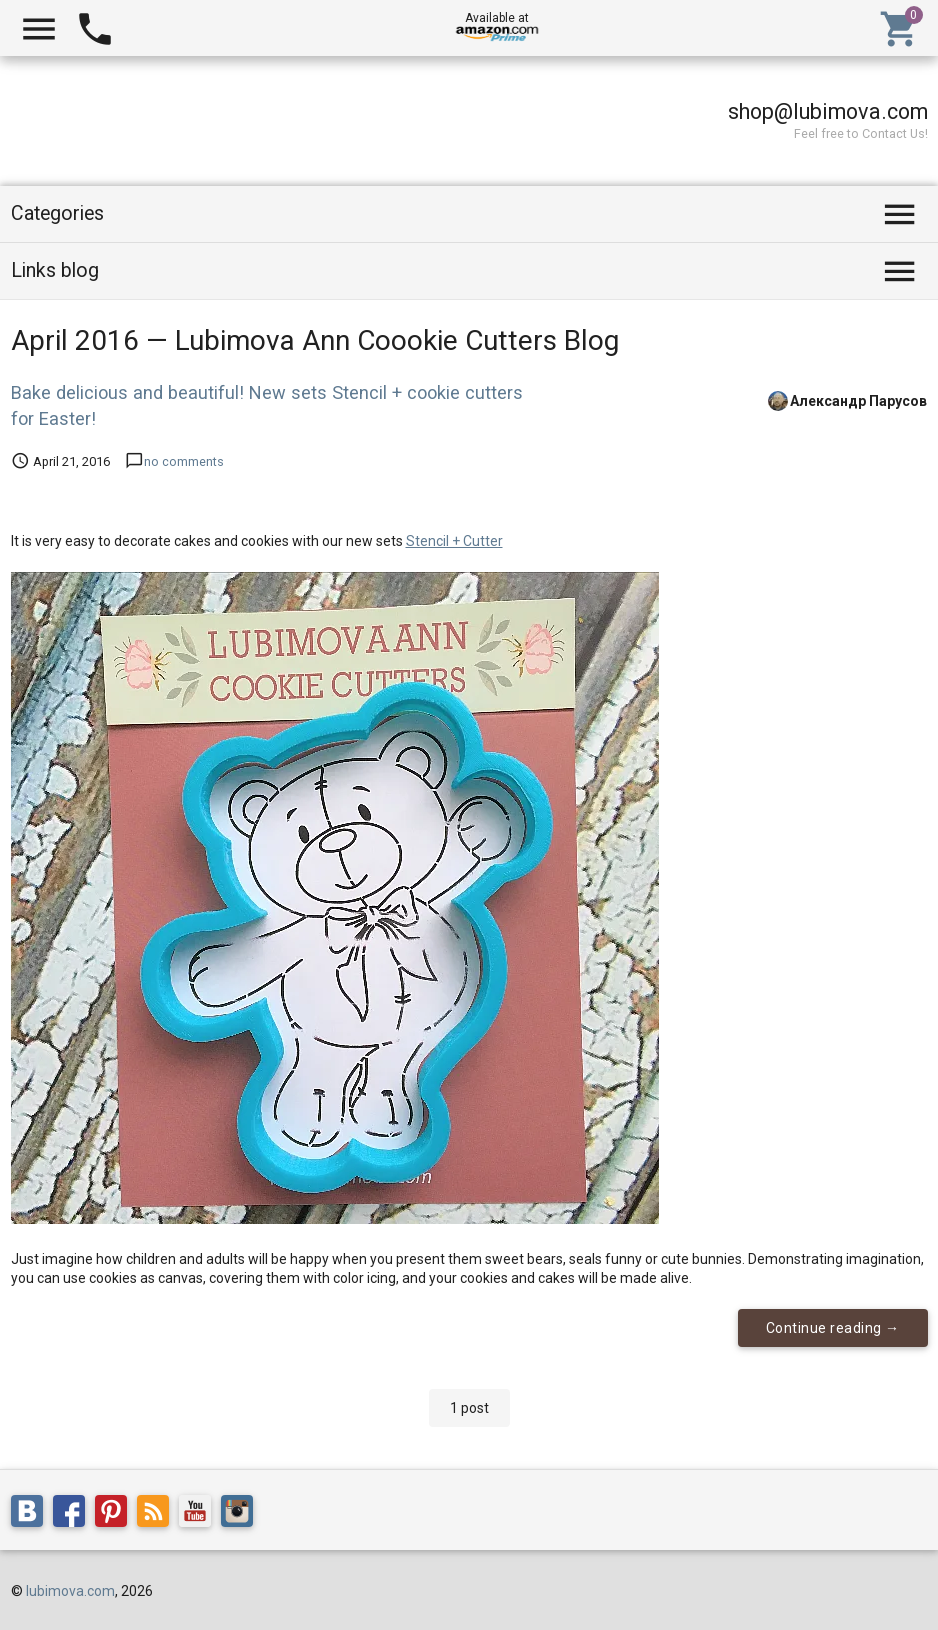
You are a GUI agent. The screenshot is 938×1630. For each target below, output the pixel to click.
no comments (184, 461)
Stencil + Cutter (454, 541)
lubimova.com (70, 1591)
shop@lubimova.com (828, 111)
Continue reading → (833, 1328)
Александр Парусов (858, 400)
